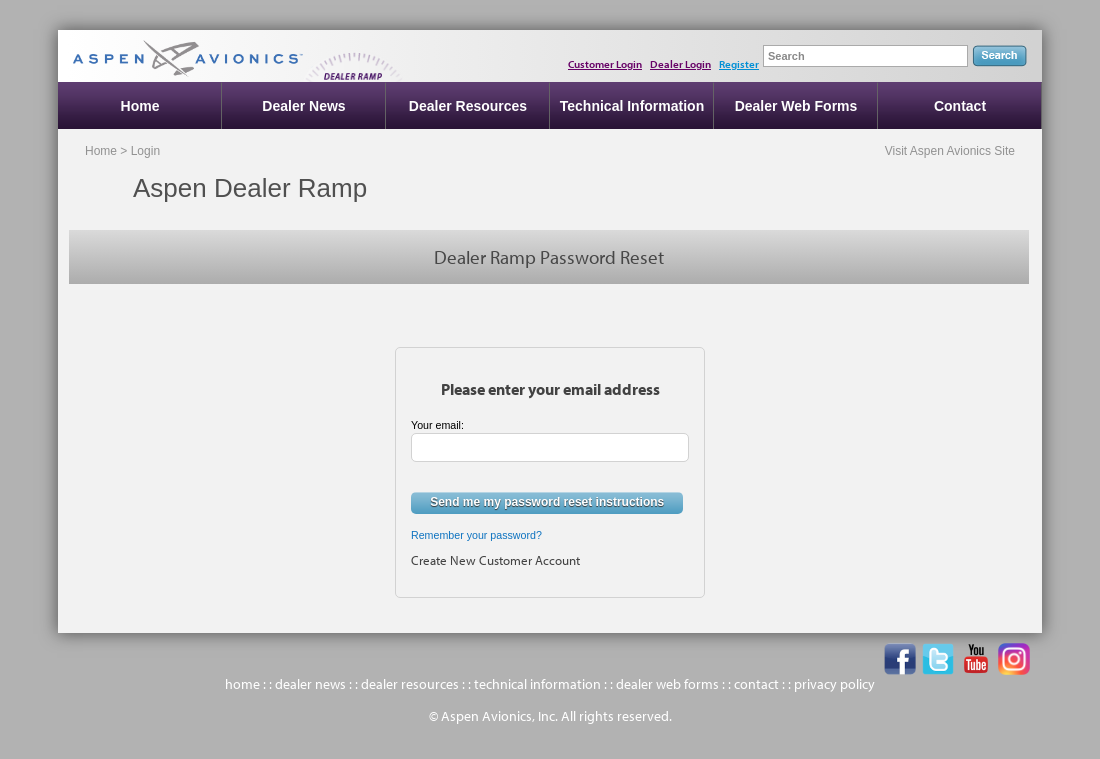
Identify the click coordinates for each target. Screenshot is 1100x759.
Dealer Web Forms (796, 106)
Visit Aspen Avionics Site (950, 151)
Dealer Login (680, 64)
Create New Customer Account (495, 560)
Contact (960, 106)
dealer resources (410, 684)
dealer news (310, 684)
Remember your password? (476, 535)
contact (756, 684)
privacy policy (834, 684)
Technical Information (632, 106)
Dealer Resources (468, 106)
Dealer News (303, 106)
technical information (537, 684)
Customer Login (605, 64)
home (242, 684)
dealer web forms (667, 684)
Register (739, 64)
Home (140, 106)
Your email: (437, 425)
